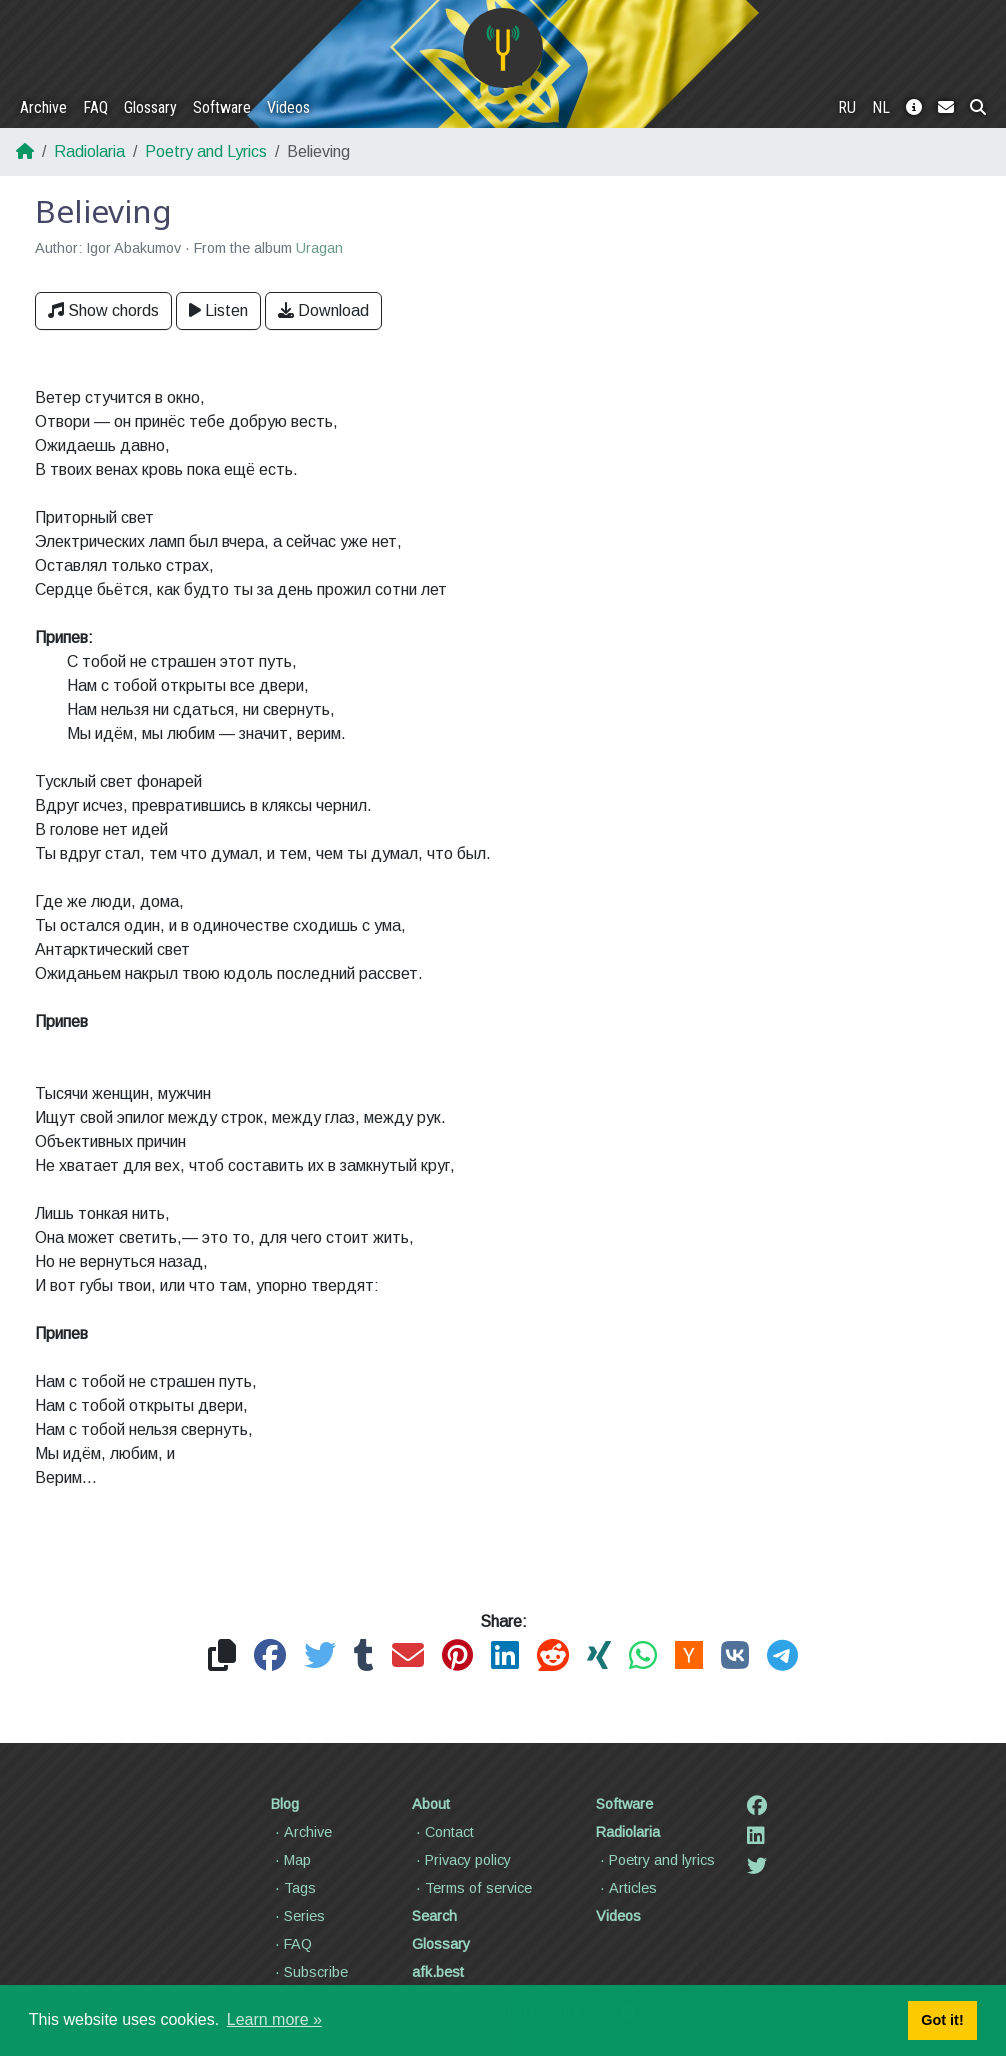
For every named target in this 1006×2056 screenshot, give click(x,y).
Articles (626, 1888)
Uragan (319, 248)
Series (298, 1916)
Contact (443, 1832)
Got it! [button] (942, 2020)
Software (222, 107)
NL (881, 107)
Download (323, 310)
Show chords (103, 310)
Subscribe (309, 1972)
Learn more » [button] (274, 2019)
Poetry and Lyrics (206, 151)
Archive (43, 107)
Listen (218, 310)
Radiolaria (89, 151)
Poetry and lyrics (655, 1860)
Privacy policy (461, 1860)
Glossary (150, 107)
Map (291, 1860)
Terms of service (472, 1888)
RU (847, 107)
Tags (293, 1888)
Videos (288, 107)
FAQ (95, 107)
